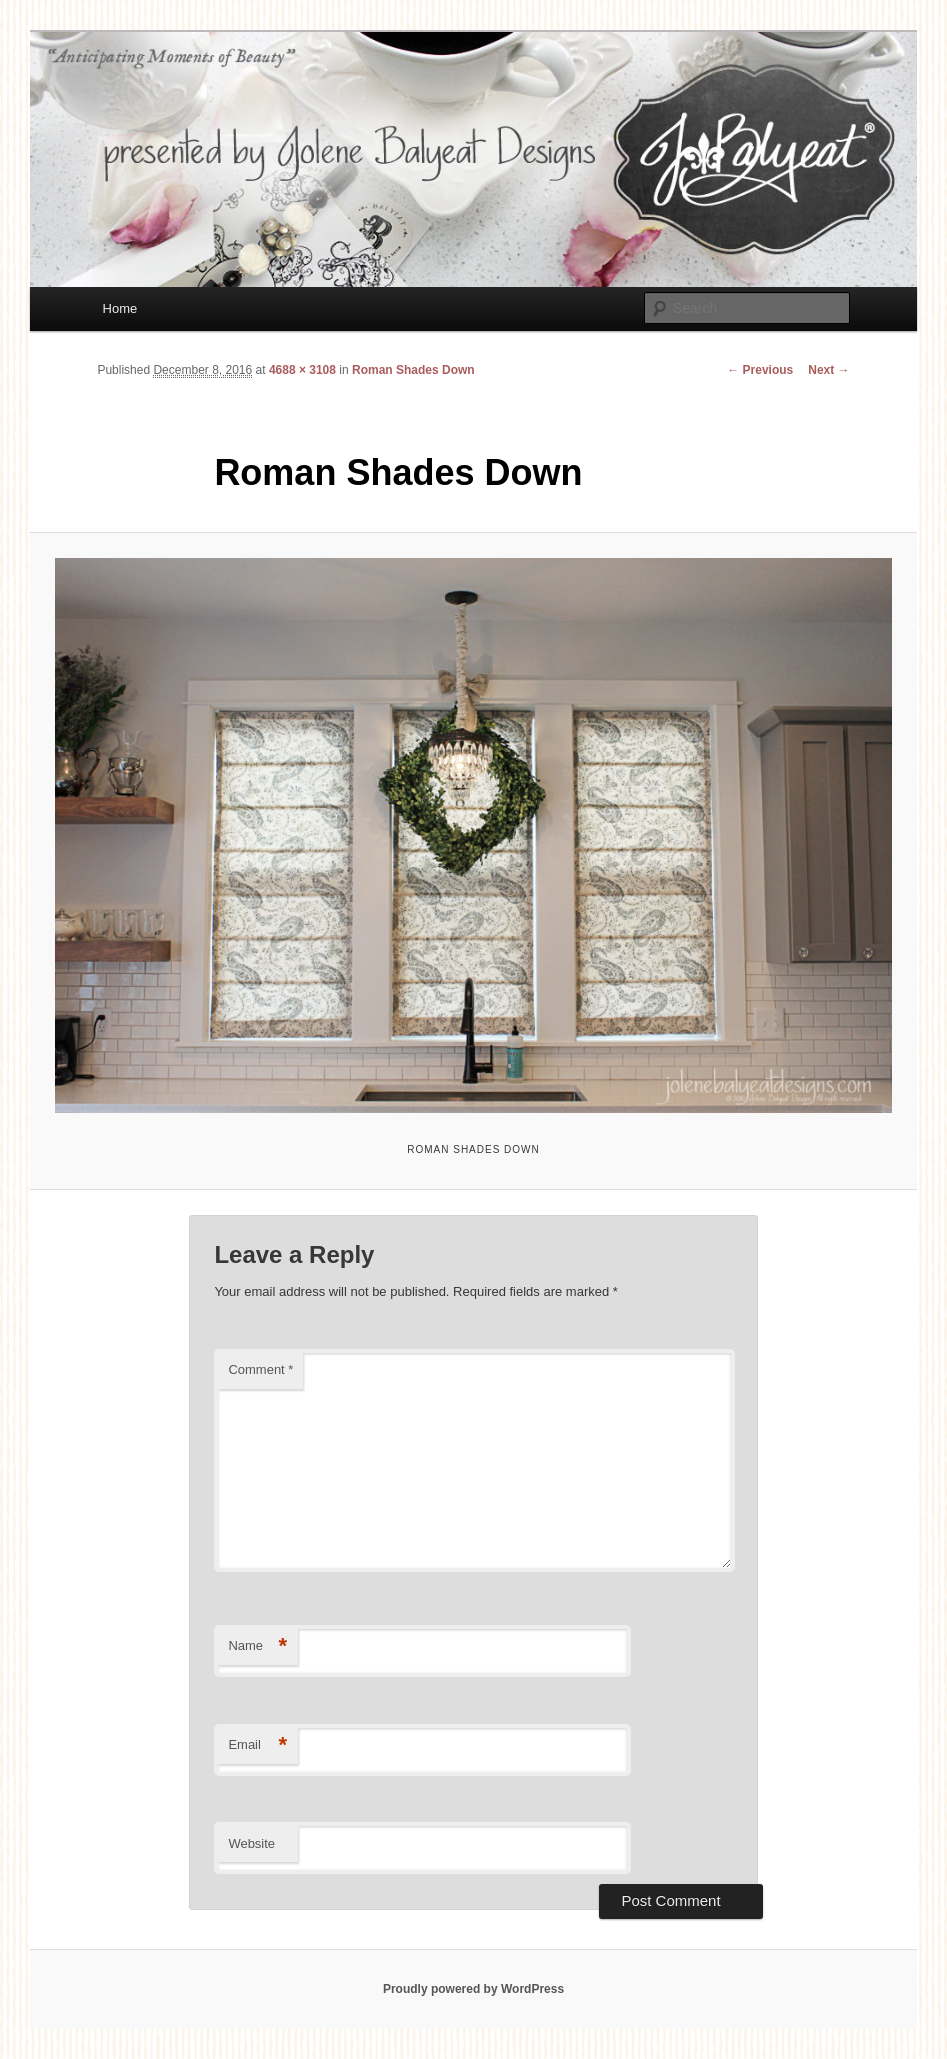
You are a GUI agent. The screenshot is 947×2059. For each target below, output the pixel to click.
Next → (828, 370)
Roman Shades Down (413, 370)
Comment (260, 1369)
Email (257, 1745)
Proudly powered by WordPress (473, 1989)
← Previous (760, 370)
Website (251, 1843)
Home (120, 308)
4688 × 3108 (302, 370)
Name (257, 1646)
